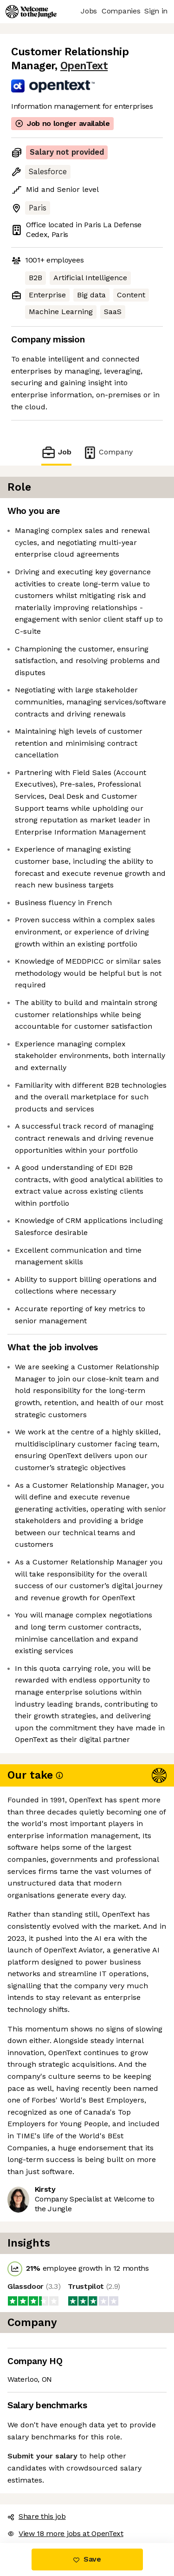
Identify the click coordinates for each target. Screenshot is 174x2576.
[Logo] (31, 11)
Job (56, 452)
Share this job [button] (36, 2516)
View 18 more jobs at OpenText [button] (65, 2533)
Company (108, 452)
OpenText (84, 65)
